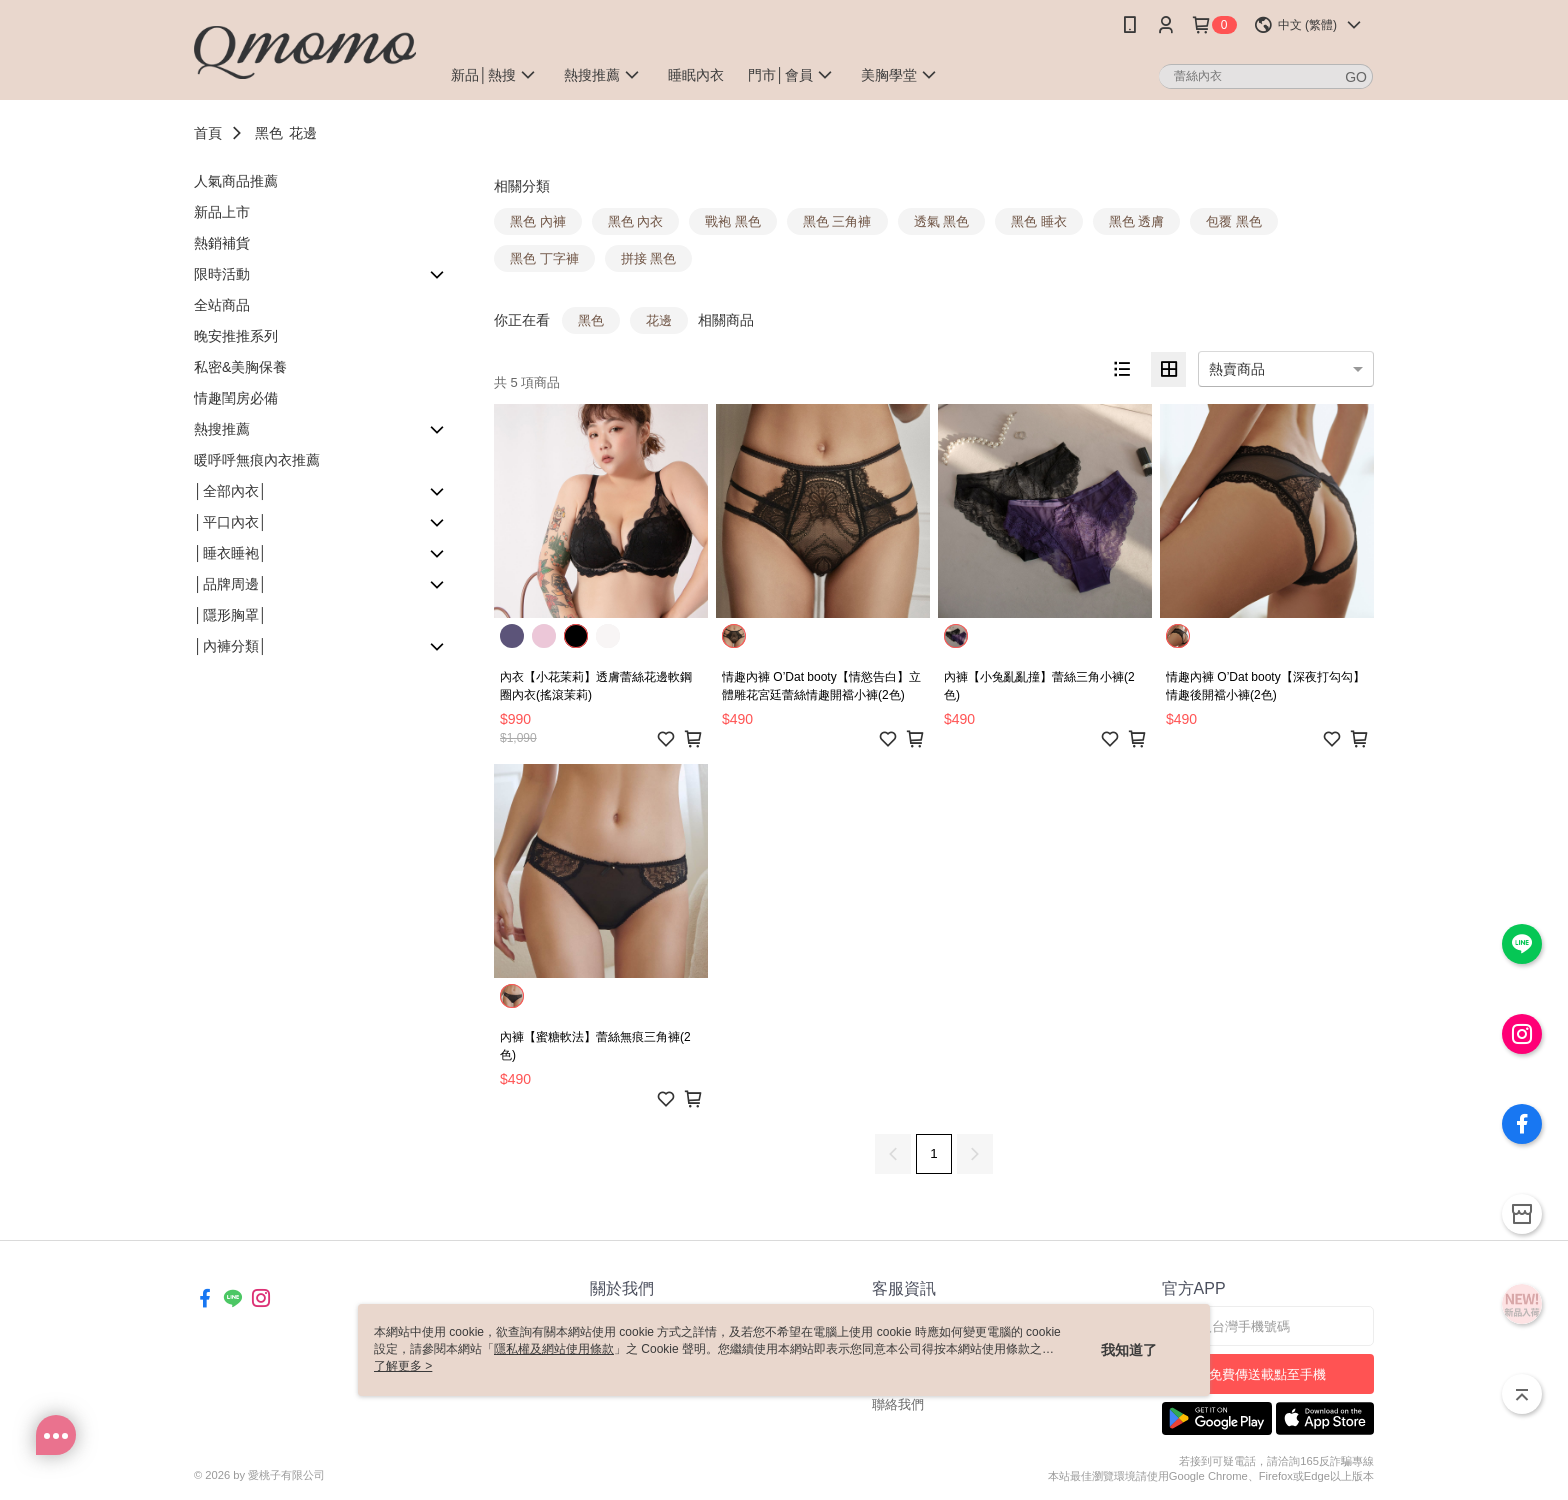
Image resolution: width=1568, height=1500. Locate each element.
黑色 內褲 (538, 221)
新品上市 (222, 212)
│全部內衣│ (231, 491)
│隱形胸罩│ (231, 615)
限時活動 (222, 274)
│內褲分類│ (231, 646)
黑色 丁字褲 (544, 258)
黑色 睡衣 (1039, 221)
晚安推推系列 (236, 336)
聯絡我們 (898, 1404)
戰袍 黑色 (733, 221)
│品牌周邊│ (231, 584)
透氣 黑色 (942, 221)
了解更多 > (403, 1366)
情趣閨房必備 (236, 398)
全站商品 (222, 305)
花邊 (303, 133)
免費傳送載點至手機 (1267, 1374)
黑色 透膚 (1137, 221)
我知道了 (1129, 1350)
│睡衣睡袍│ (231, 553)
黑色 (269, 133)
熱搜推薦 (222, 429)
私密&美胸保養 (240, 367)
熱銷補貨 (222, 243)
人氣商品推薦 (236, 181)
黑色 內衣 (636, 221)
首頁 (208, 133)
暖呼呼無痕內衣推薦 (257, 460)
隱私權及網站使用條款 (554, 1349)
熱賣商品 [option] (1237, 369)
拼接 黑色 (649, 258)
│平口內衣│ (231, 522)
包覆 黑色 (1234, 221)
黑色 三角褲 (837, 221)
